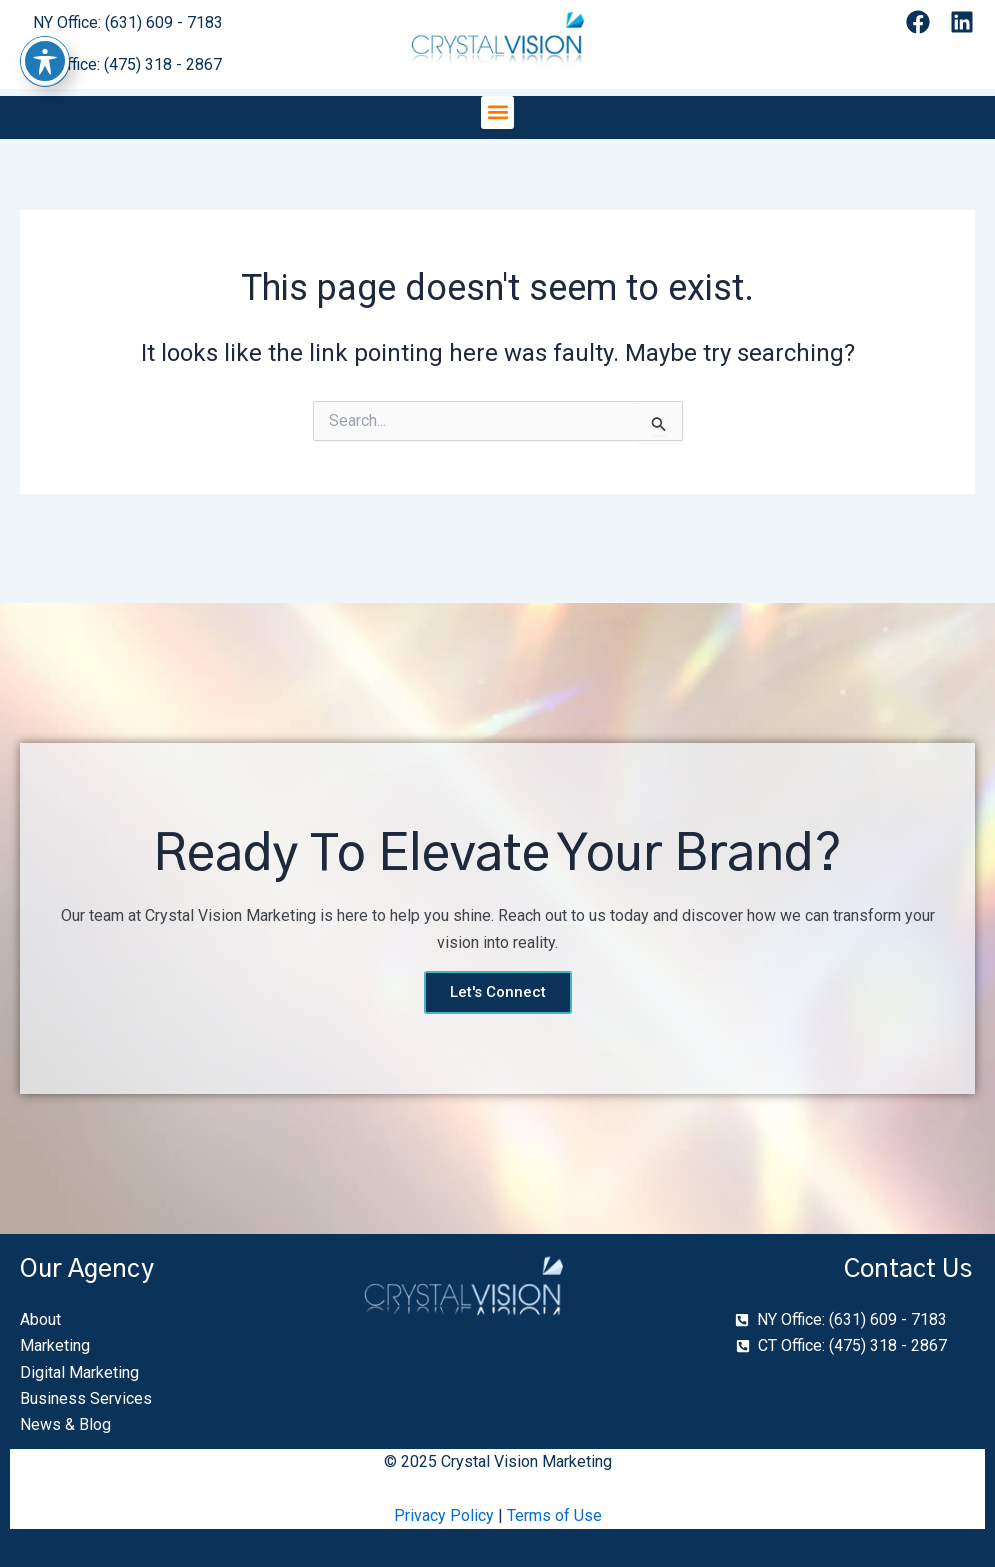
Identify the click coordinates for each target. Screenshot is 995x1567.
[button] (497, 112)
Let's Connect (498, 992)
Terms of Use (554, 1515)
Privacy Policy (444, 1515)
